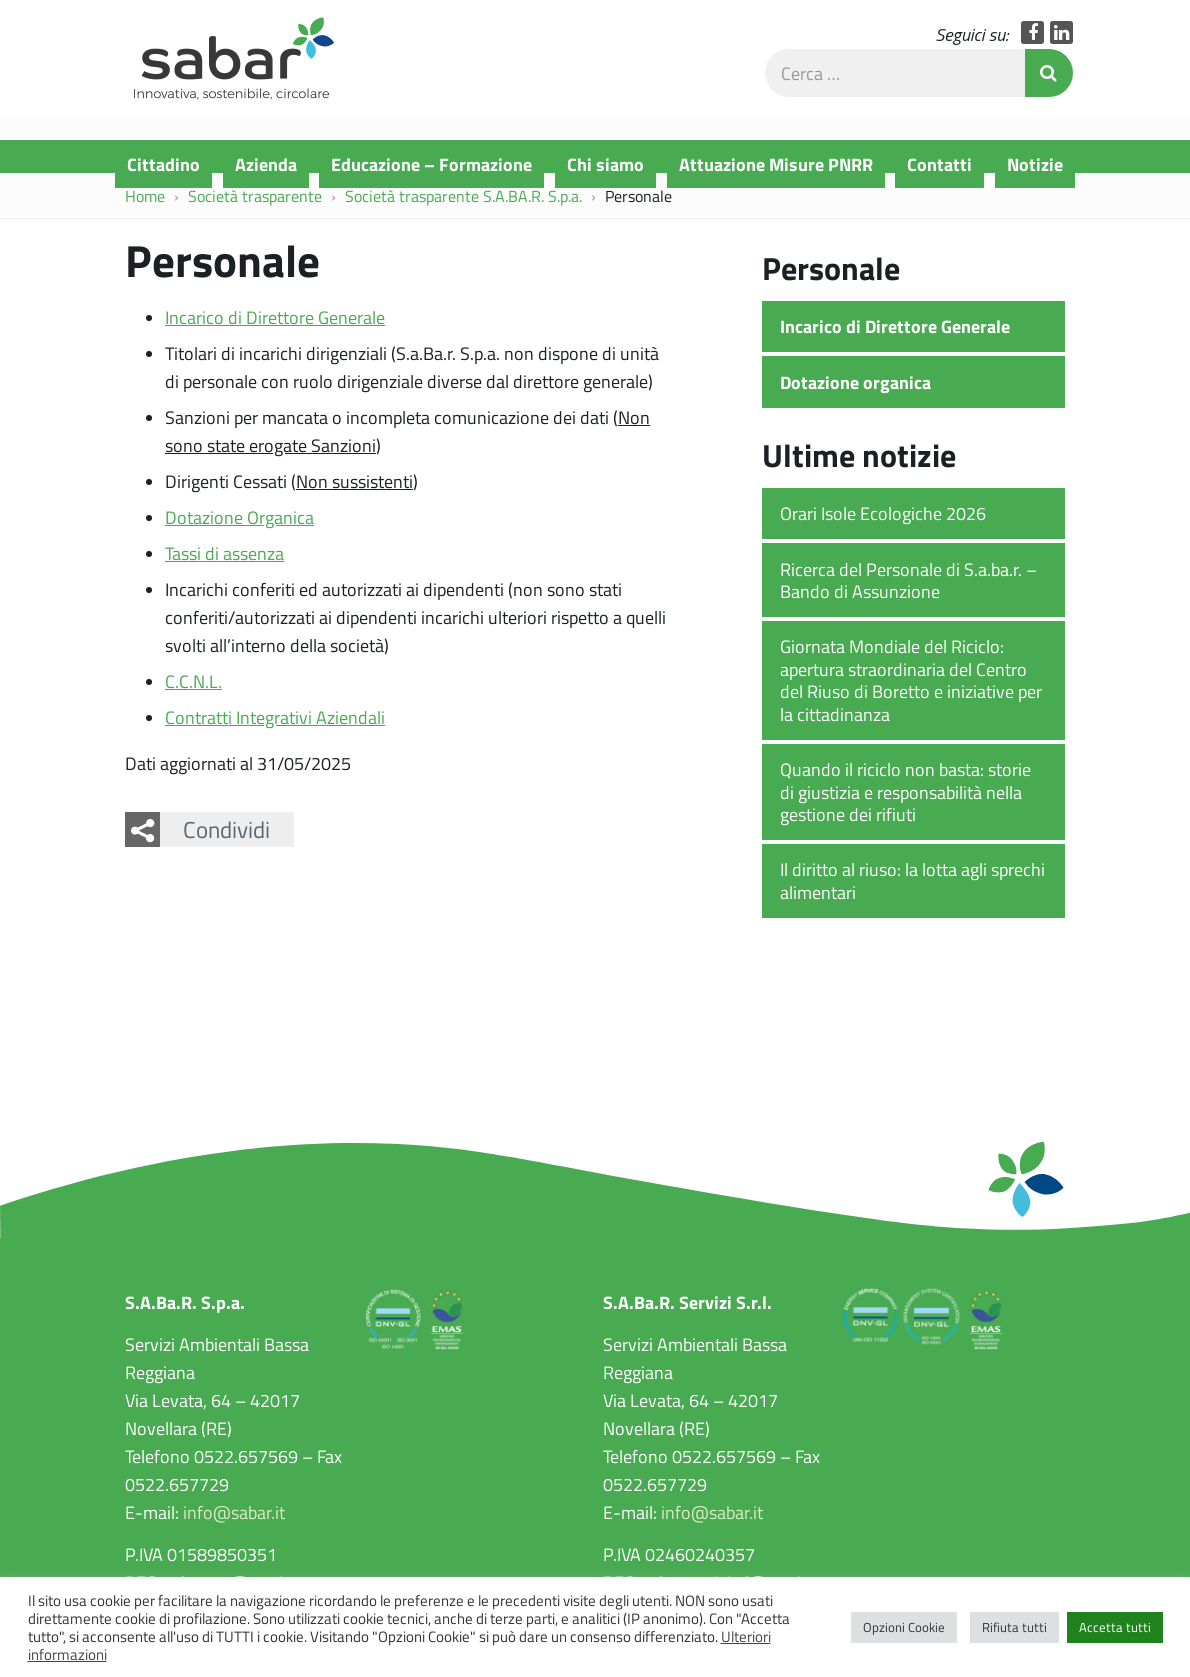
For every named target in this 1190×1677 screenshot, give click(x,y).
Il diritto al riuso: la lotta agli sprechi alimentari (912, 895)
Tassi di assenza (224, 568)
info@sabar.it (234, 1527)
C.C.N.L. (193, 696)
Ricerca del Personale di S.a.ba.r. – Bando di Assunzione (908, 594)
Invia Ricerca (1049, 86)
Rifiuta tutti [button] (1014, 1627)
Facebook (1032, 45)
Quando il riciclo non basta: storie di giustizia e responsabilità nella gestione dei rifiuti (905, 806)
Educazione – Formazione (431, 164)
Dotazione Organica (239, 532)
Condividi (226, 844)
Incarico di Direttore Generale (275, 332)
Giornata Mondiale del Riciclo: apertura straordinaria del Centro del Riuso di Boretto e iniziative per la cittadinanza (911, 695)
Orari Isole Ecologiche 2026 (883, 528)
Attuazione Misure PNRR (776, 164)
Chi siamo (605, 164)
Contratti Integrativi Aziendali (275, 732)
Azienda (266, 164)
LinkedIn (1061, 45)
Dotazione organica (855, 396)
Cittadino (163, 164)
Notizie (1035, 164)
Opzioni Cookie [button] (904, 1627)
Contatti (939, 164)
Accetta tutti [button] (1115, 1627)
